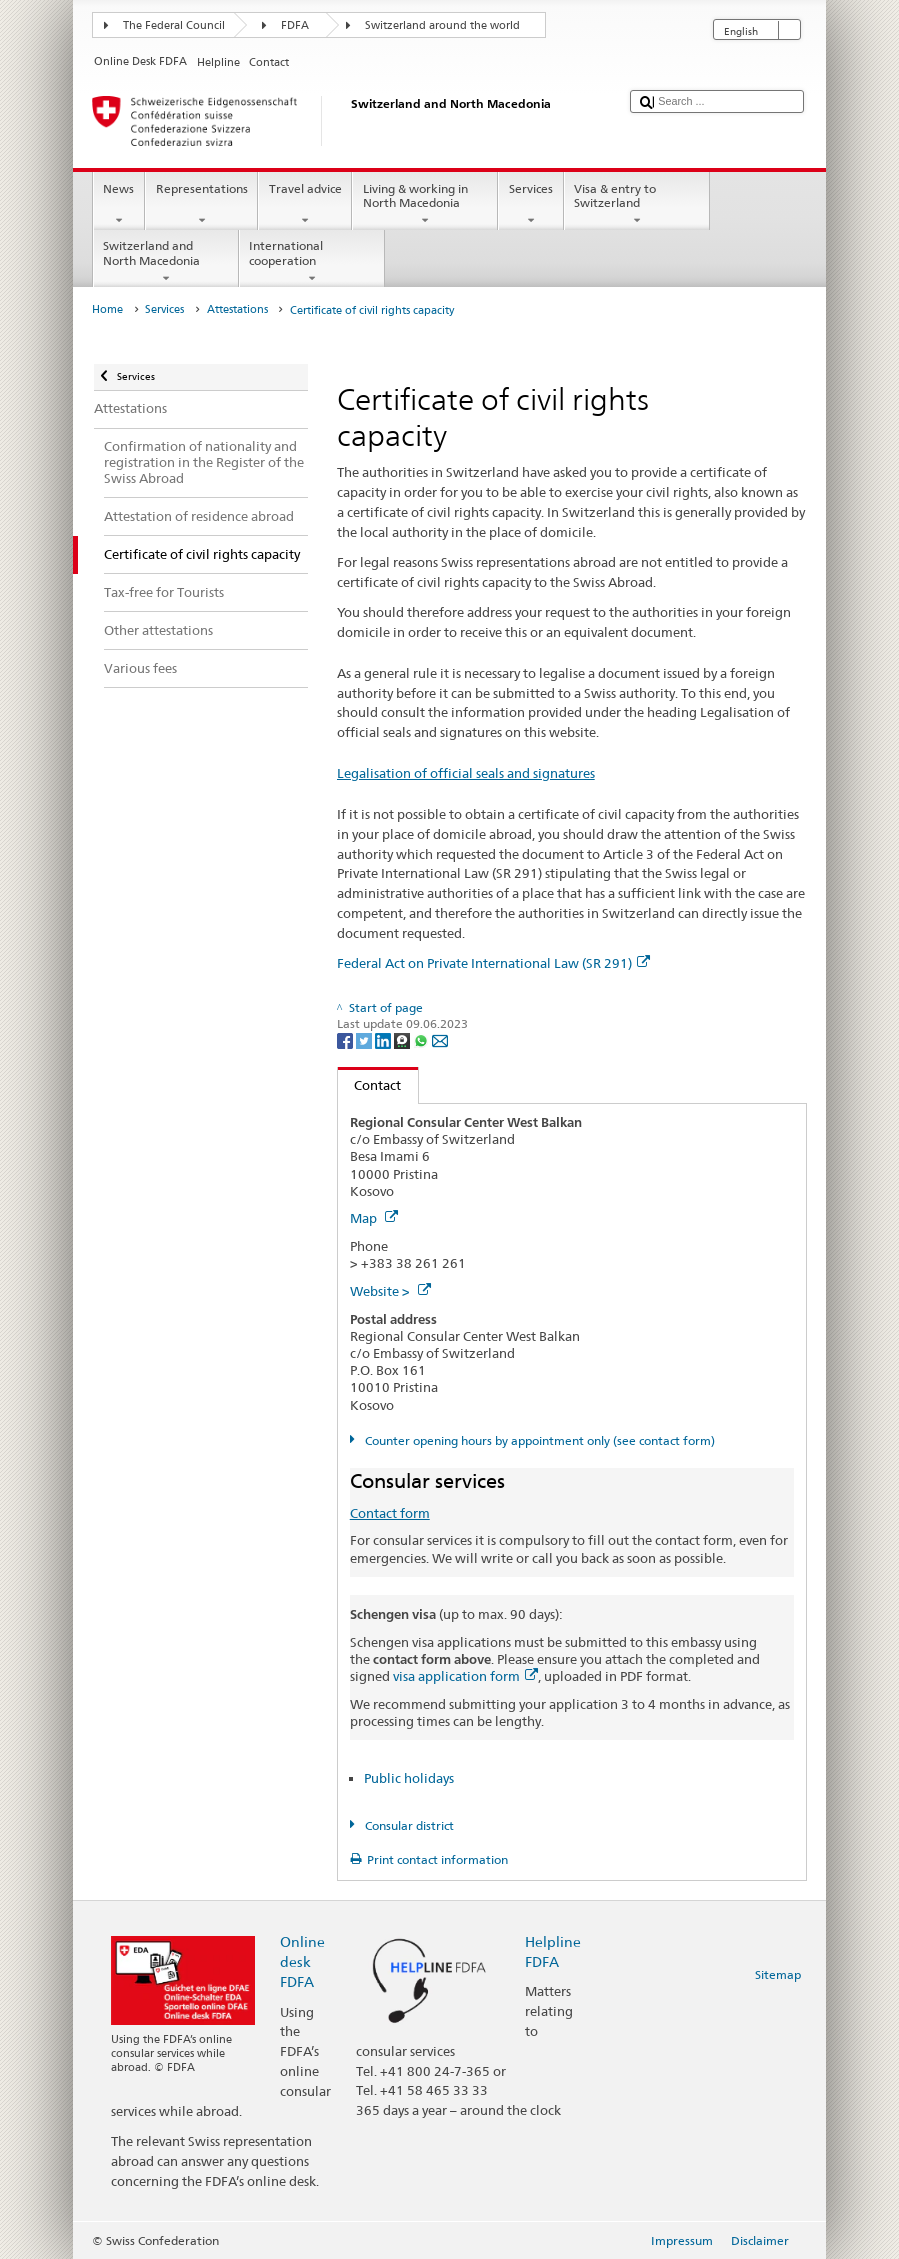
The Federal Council (174, 25)
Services (530, 205)
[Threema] (403, 1039)
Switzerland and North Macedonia (166, 262)
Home (107, 309)
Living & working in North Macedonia (425, 205)
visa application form (465, 1676)
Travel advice (305, 205)
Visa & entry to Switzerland (637, 205)
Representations (201, 205)
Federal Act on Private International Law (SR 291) (493, 963)
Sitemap (778, 1974)
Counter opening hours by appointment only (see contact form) (538, 1440)
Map (374, 1218)
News (119, 205)
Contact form (390, 1513)
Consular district (408, 1825)
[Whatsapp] (422, 1039)
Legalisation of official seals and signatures (466, 773)
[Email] (440, 1039)
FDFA (295, 25)
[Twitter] (365, 1039)
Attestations (237, 309)
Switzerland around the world (442, 25)
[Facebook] (346, 1039)
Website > (390, 1291)
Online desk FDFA (302, 1961)
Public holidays (409, 1778)
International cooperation (312, 262)
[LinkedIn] (384, 1039)
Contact (370, 1085)
